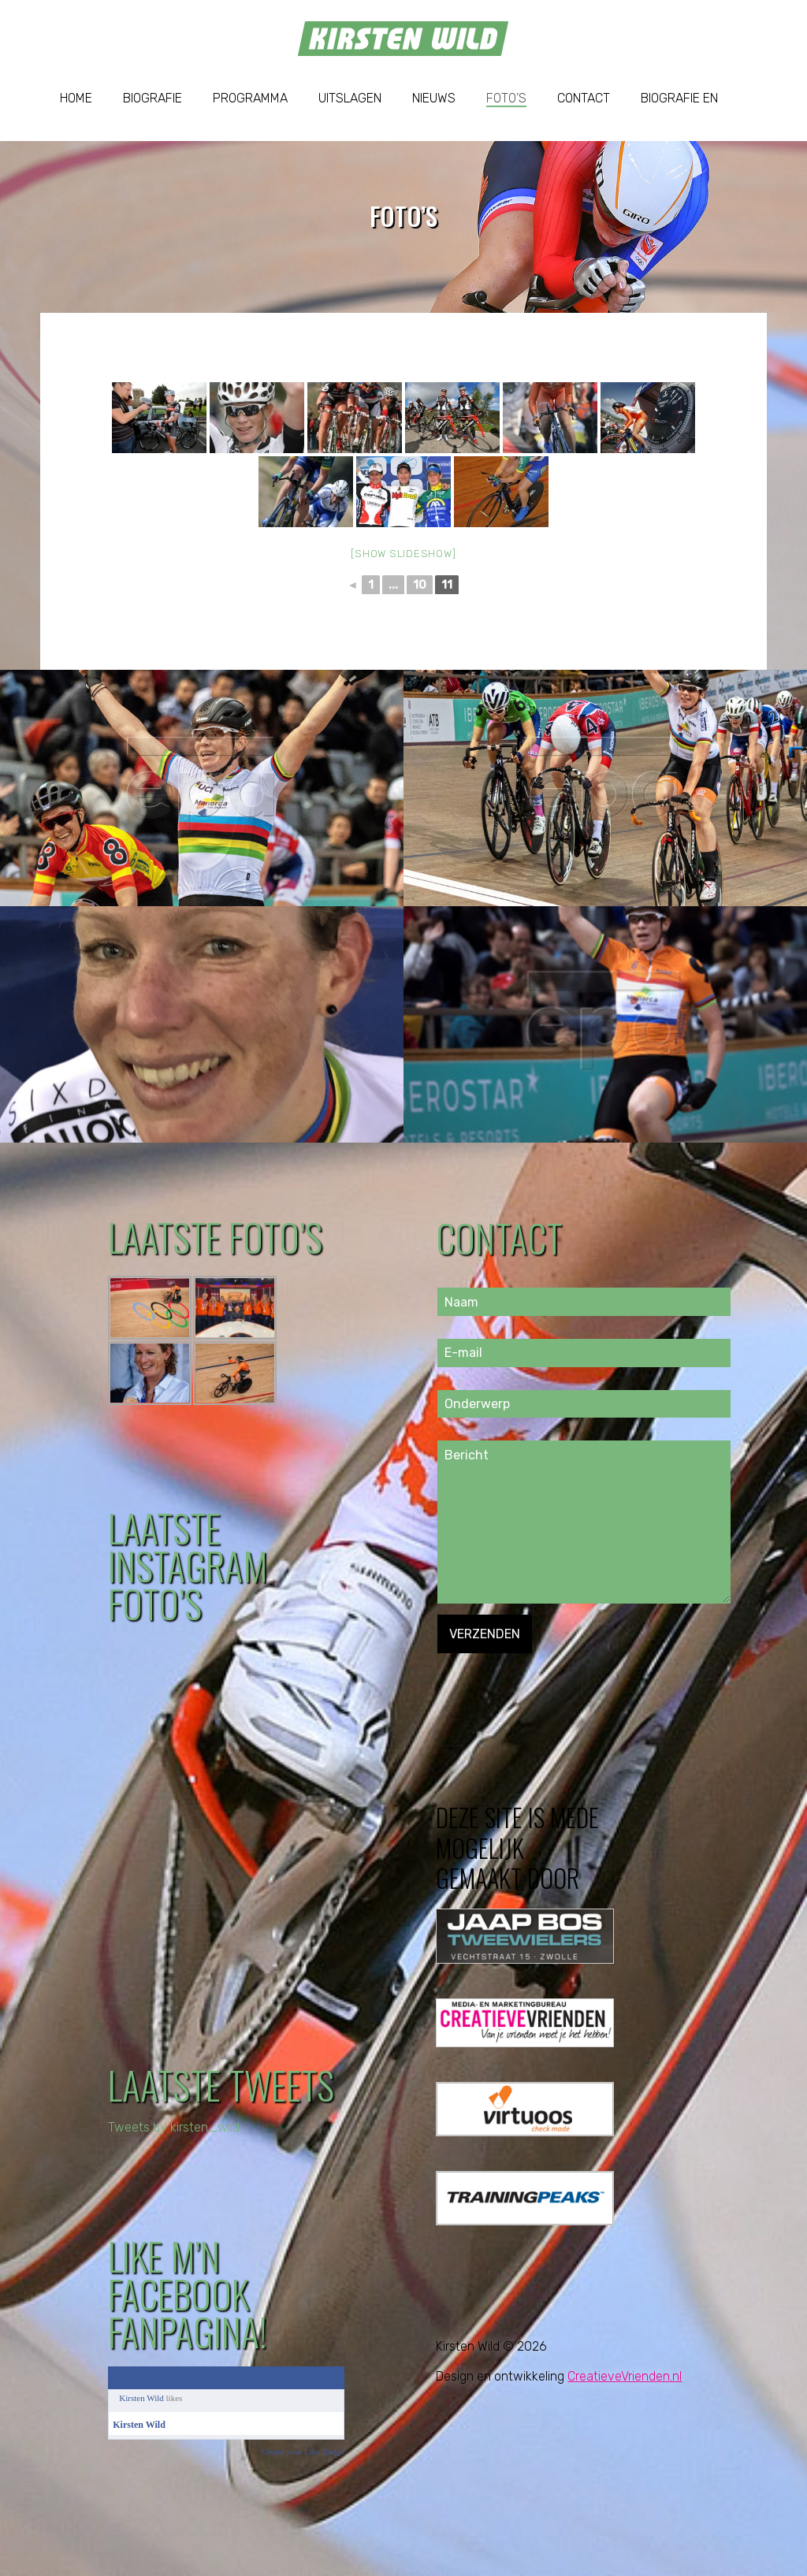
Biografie (152, 98)
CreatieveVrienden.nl (624, 2376)
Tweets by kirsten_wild (174, 2127)
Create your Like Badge (303, 2451)
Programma (250, 98)
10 (419, 585)
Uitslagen (349, 98)
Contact (583, 98)
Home (76, 98)
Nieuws (434, 98)
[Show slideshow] (403, 553)
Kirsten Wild (141, 2398)
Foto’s (506, 98)
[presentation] (557, 1684)
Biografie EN (679, 98)
